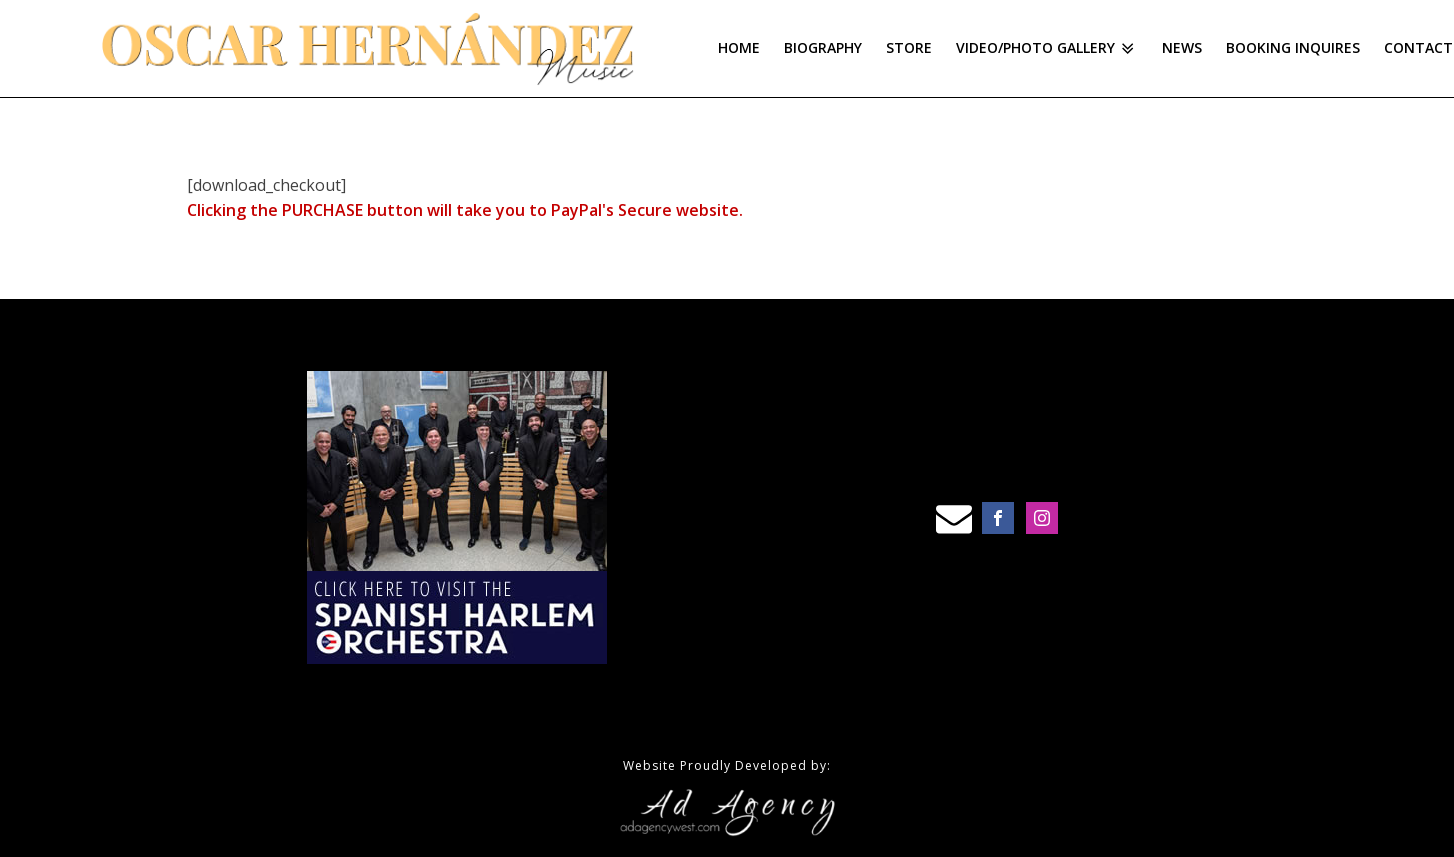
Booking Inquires (1293, 47)
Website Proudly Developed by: (727, 765)
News (1182, 47)
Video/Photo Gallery (1047, 48)
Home (739, 47)
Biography (823, 47)
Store (909, 47)
